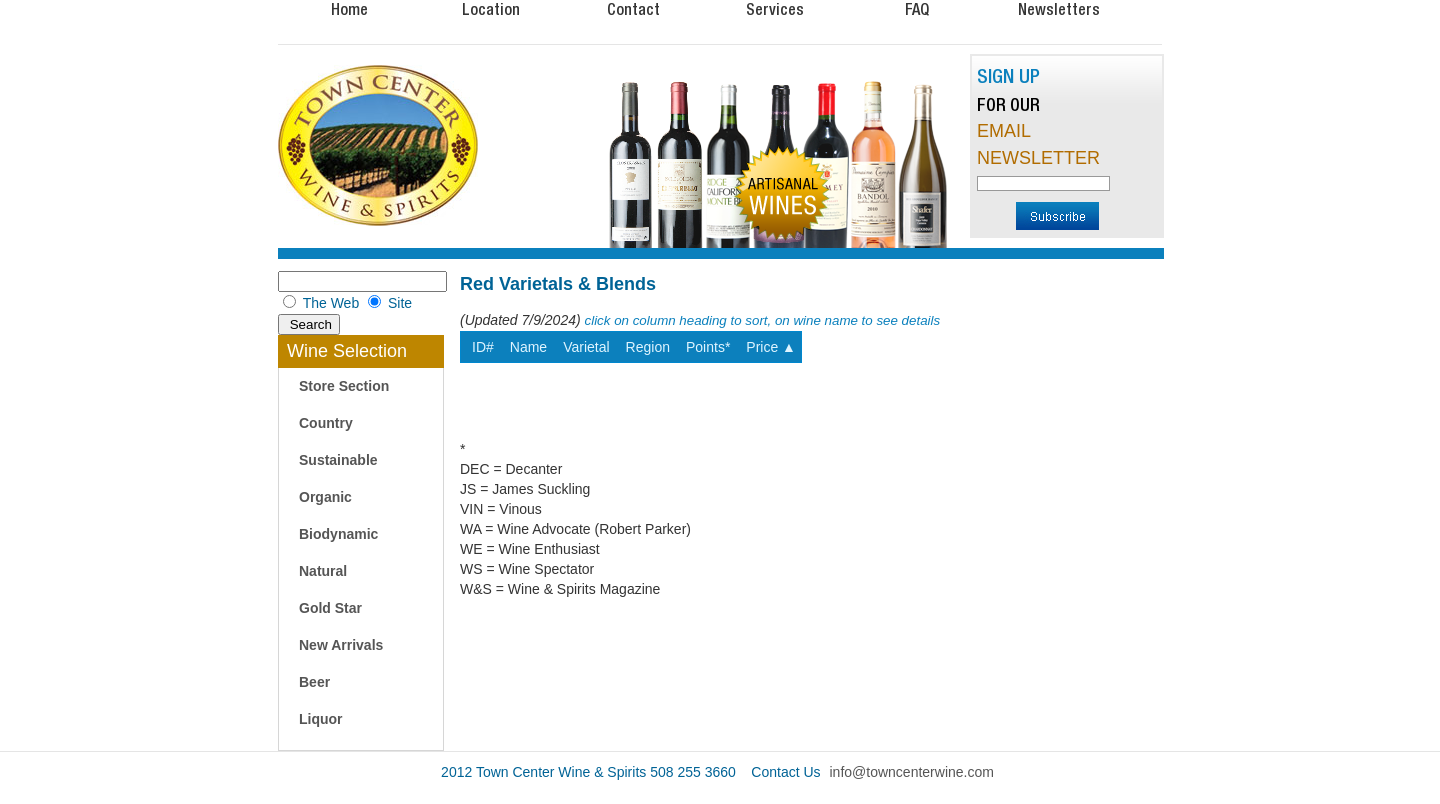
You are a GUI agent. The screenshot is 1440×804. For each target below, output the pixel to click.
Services (775, 9)
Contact (633, 9)
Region (648, 347)
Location (491, 9)
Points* (708, 347)
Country (326, 423)
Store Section (344, 386)
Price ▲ (771, 347)
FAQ (917, 9)
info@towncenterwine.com (912, 772)
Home (349, 9)
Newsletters (1059, 9)
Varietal (586, 347)
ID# (483, 347)
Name (528, 347)
